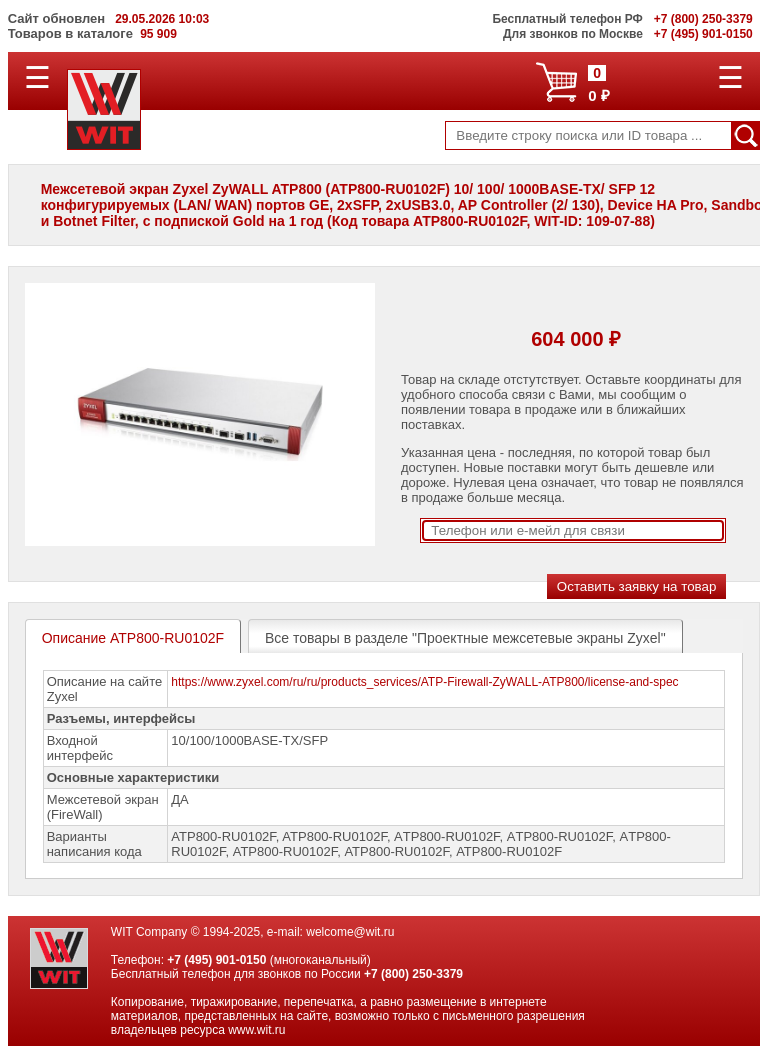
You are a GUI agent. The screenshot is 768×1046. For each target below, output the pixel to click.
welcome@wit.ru (350, 932)
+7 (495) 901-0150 (216, 960)
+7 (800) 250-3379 (413, 974)
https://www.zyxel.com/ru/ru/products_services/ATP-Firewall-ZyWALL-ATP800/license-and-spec (424, 682)
